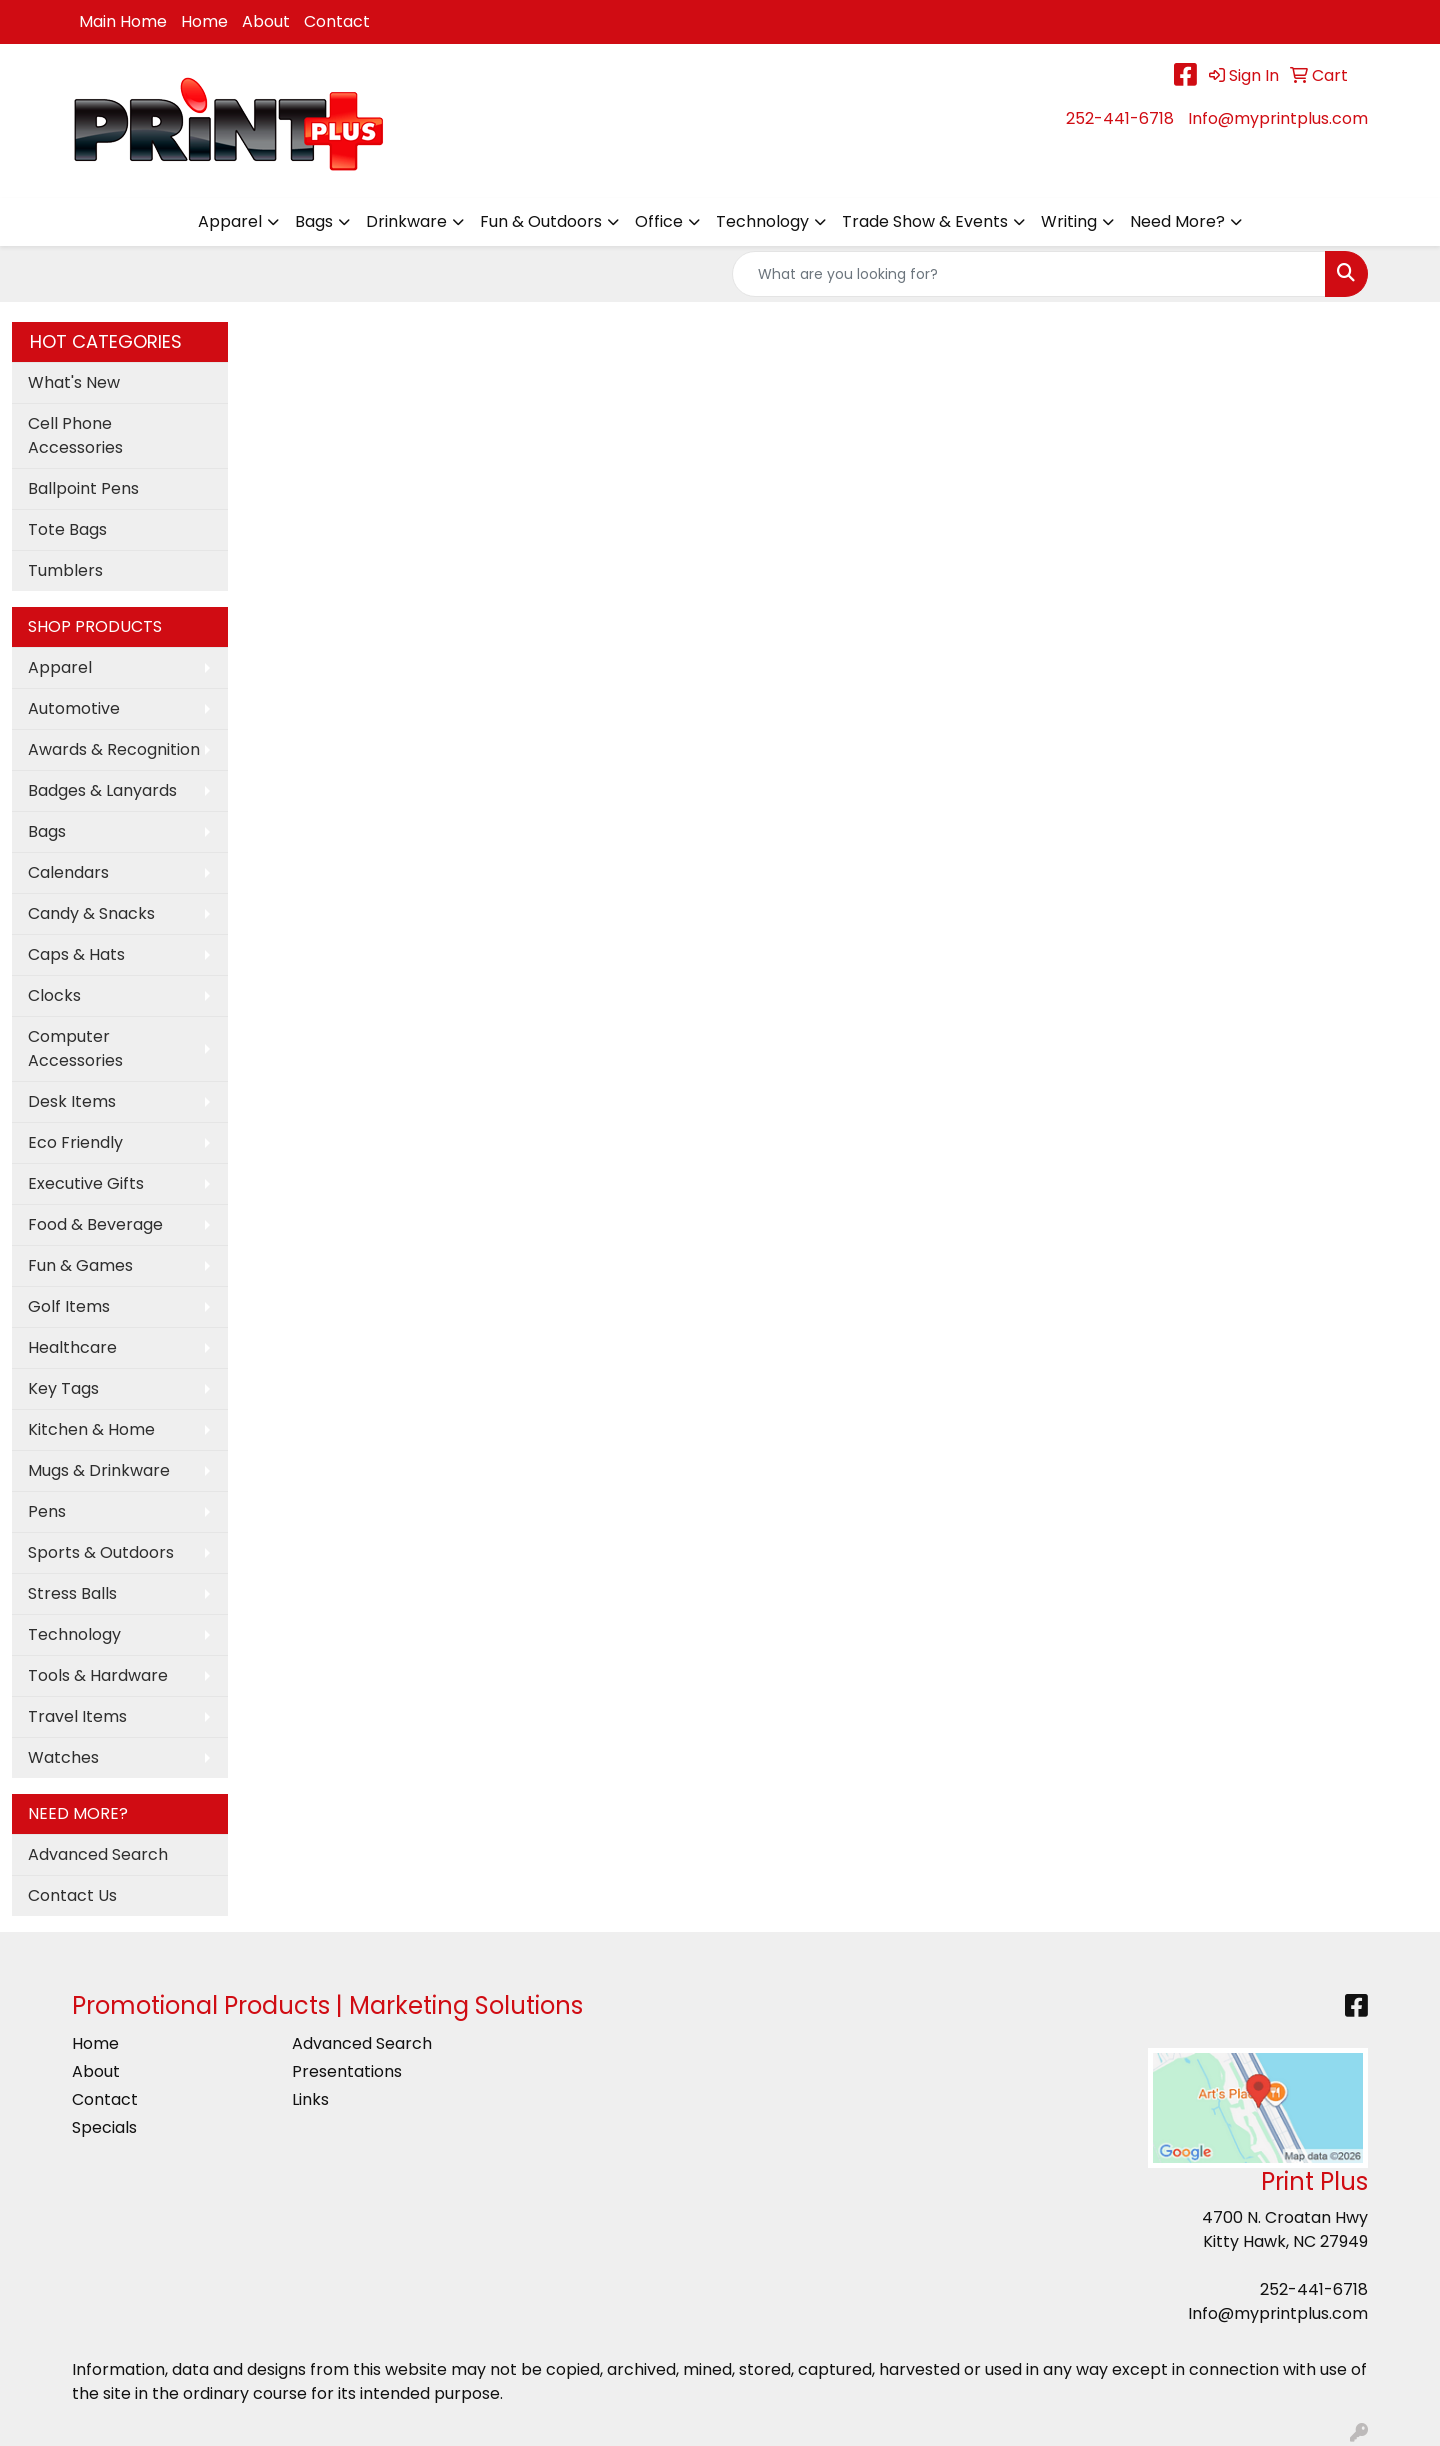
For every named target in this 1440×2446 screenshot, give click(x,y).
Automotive (74, 708)
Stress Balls (72, 1593)
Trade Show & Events (925, 221)
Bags (314, 221)
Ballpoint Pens (83, 488)
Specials (104, 2127)
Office (659, 221)
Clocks (54, 995)
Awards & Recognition (114, 749)
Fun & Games (80, 1265)
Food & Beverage (95, 1224)
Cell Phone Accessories (75, 435)
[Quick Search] (1029, 274)
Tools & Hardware (98, 1675)
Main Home (123, 21)
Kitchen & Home (91, 1429)
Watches (63, 1757)
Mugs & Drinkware (99, 1470)
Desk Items (72, 1101)
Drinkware (406, 221)
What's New (74, 382)
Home (204, 21)
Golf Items (69, 1306)
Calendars (68, 872)
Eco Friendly (75, 1142)
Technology (762, 221)
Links (310, 2099)
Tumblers (65, 570)
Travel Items (77, 1716)
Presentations (347, 2071)
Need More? (1177, 221)
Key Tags (63, 1388)
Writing (1069, 221)
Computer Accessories (75, 1048)
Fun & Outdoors (541, 221)
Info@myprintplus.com (1278, 118)
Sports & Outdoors (101, 1552)
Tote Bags (67, 529)
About (266, 21)
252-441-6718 (1120, 118)
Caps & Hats (76, 954)
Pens (47, 1511)
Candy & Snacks (91, 913)
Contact (337, 21)
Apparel (230, 221)
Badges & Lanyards (102, 790)
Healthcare (72, 1347)
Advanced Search (98, 1854)
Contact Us (72, 1895)
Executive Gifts (86, 1183)
